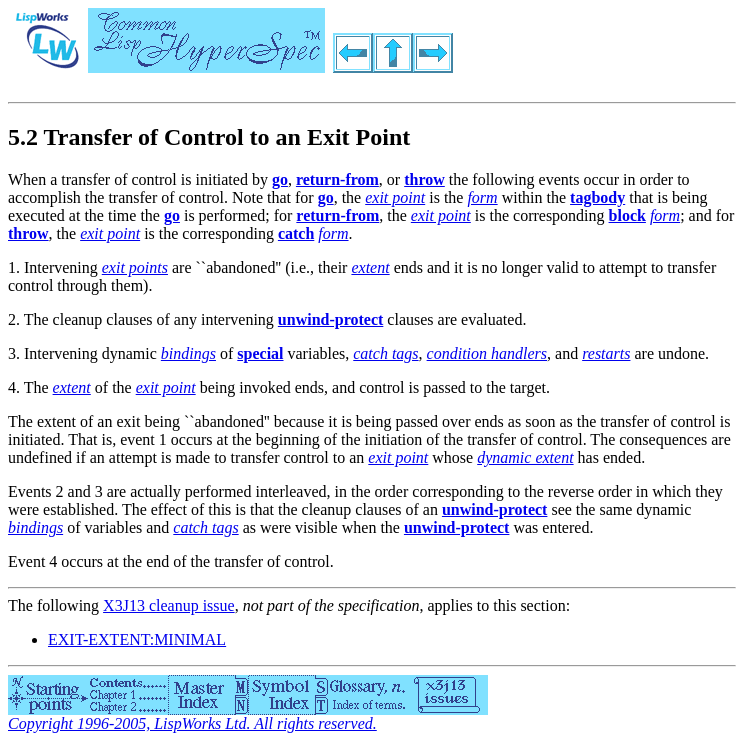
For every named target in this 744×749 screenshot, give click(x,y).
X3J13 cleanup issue (169, 605)
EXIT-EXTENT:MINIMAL (137, 639)
